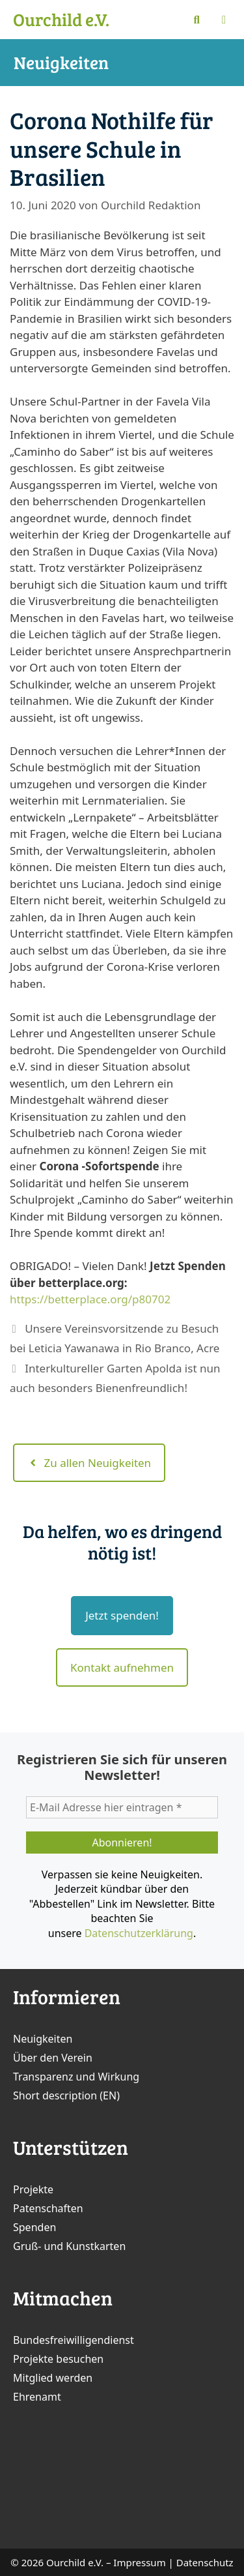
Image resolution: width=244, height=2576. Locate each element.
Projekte (33, 2189)
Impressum (139, 2562)
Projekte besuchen (58, 2359)
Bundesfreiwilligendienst (73, 2340)
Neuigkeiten (42, 2039)
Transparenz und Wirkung (76, 2076)
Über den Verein (52, 2057)
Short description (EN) (66, 2095)
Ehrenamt (37, 2397)
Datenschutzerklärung (139, 1933)
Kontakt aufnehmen (122, 1667)
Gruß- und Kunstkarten (69, 2246)
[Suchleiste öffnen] (196, 19)
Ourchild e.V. (61, 19)
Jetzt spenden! (122, 1615)
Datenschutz (205, 2562)
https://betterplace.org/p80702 (90, 1299)
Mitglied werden (52, 2378)
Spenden (34, 2227)
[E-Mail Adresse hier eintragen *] (122, 1807)
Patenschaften (48, 2208)
